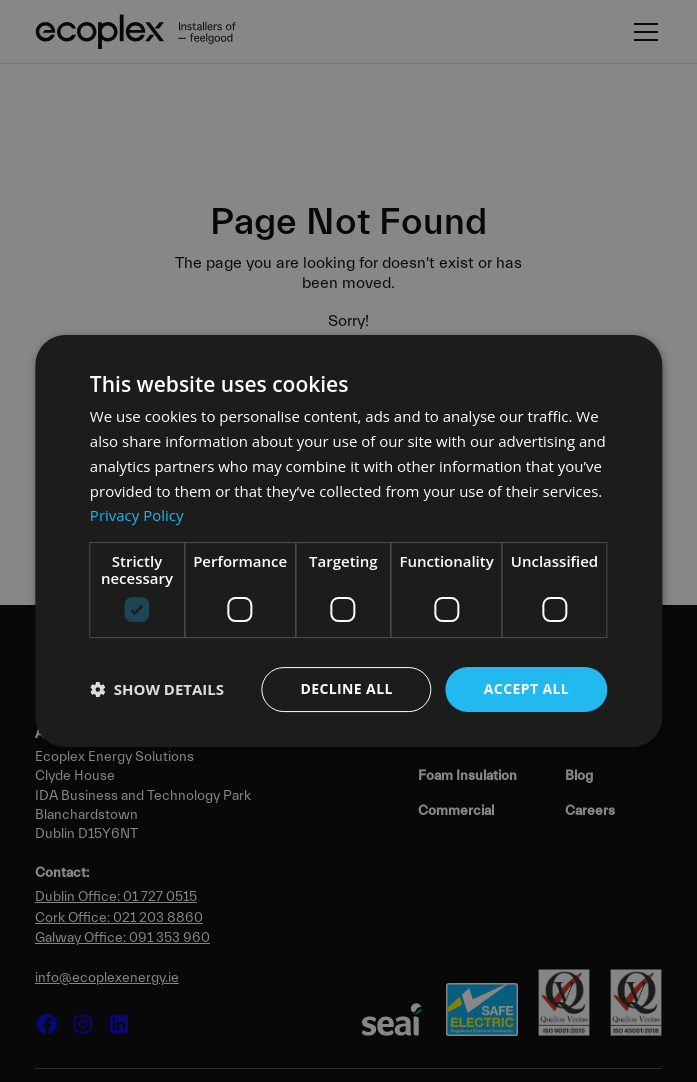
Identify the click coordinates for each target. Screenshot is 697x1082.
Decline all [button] (346, 688)
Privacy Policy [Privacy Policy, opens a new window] (137, 515)
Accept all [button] (526, 688)
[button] (157, 690)
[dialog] (348, 541)
